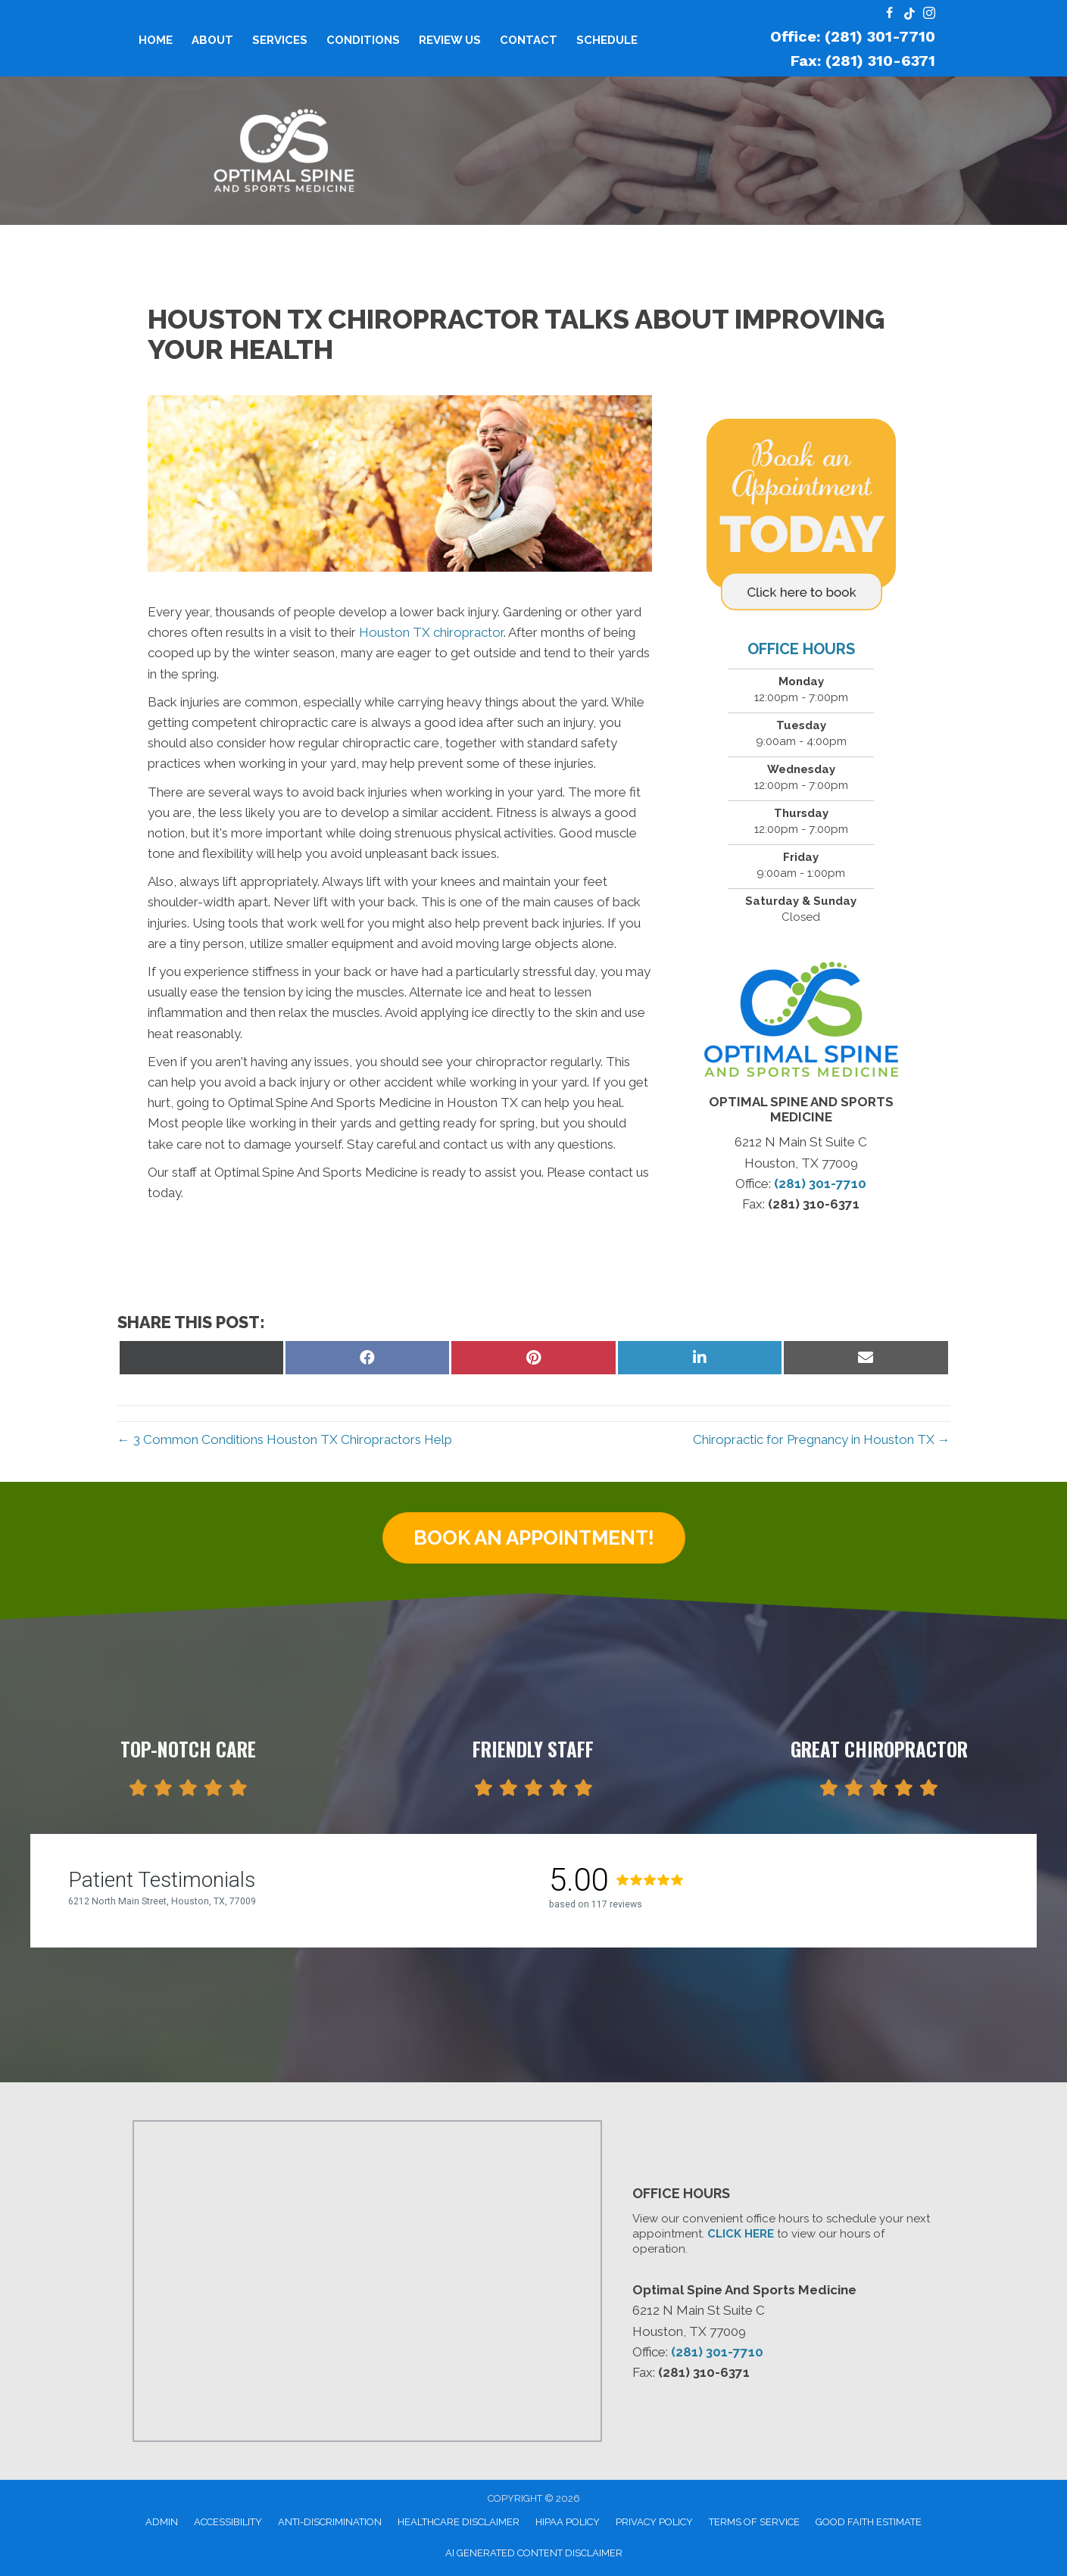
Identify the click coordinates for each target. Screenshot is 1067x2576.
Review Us (450, 40)
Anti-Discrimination (330, 2522)
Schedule (607, 40)
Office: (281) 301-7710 (852, 36)
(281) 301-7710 (820, 1183)
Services (279, 40)
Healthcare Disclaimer (458, 2522)
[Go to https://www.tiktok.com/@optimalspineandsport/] (909, 14)
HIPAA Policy (567, 2522)
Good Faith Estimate (869, 2522)
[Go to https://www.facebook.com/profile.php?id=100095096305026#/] (890, 14)
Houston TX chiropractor (431, 632)
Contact (528, 40)
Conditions (363, 40)
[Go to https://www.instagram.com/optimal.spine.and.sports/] (929, 14)
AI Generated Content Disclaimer (533, 2553)
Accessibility (228, 2522)
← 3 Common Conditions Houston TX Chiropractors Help (284, 1439)
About (212, 40)
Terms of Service (754, 2522)
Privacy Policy (654, 2522)
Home (156, 40)
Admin (161, 2522)
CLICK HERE (740, 2234)
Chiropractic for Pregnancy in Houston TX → (821, 1439)
